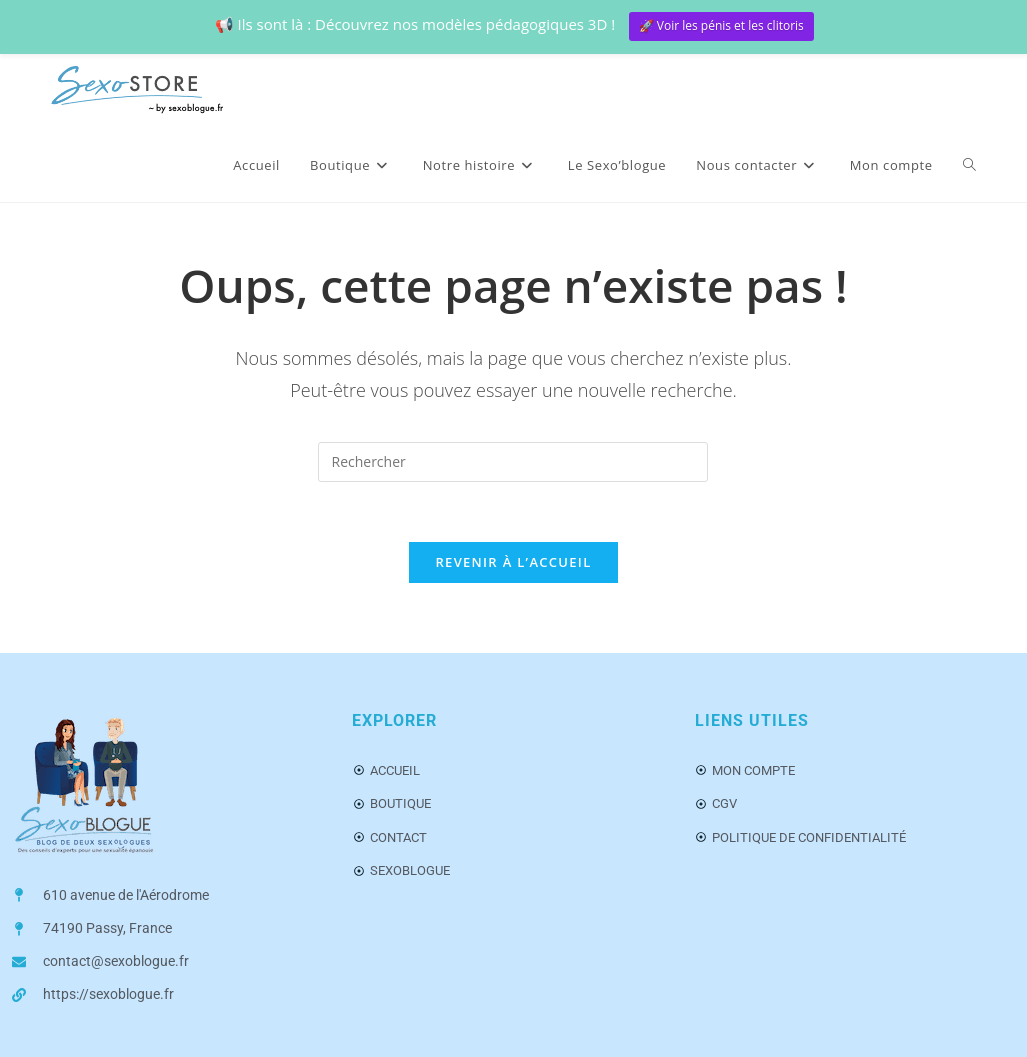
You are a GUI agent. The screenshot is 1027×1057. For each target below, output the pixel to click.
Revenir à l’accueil (513, 562)
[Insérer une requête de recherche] (513, 462)
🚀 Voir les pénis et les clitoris (721, 25)
